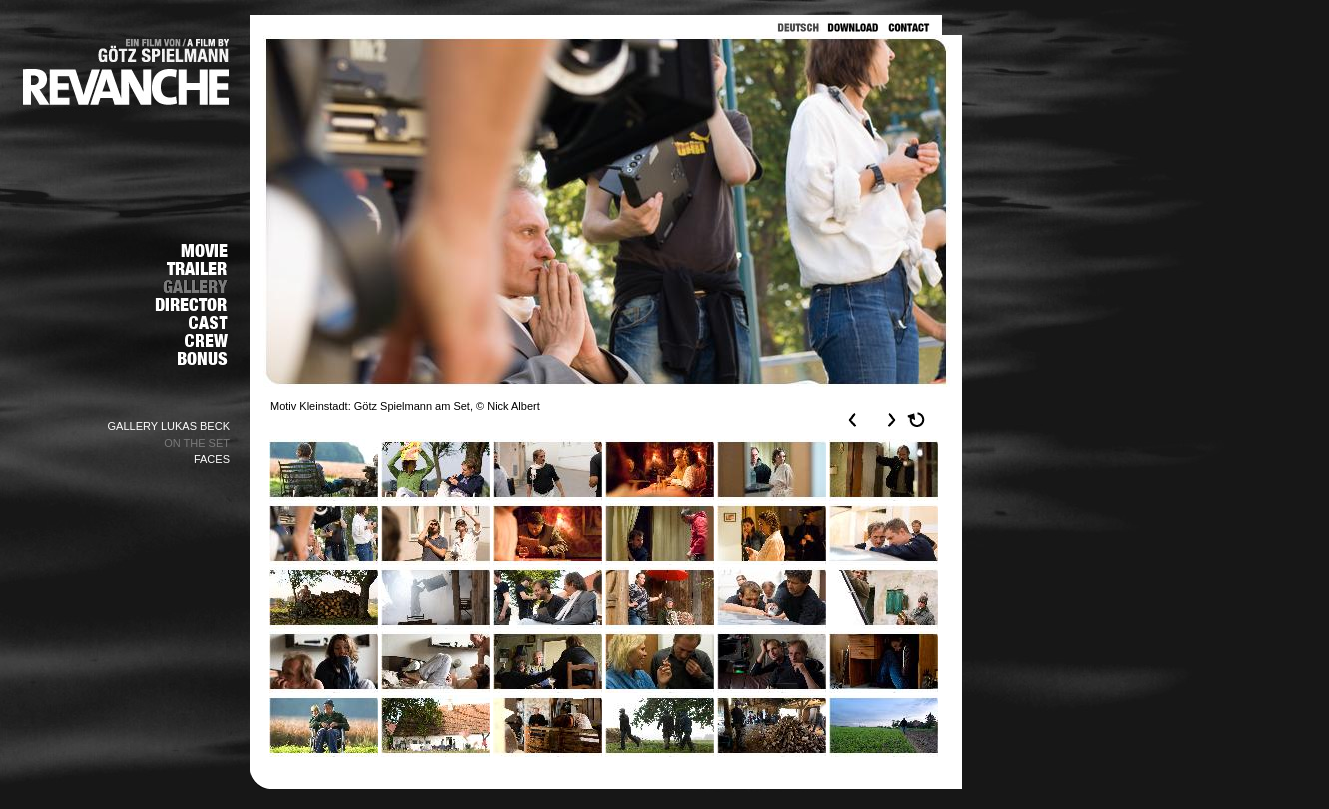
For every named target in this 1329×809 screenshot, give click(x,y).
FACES (212, 459)
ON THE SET (197, 443)
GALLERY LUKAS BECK (169, 426)
